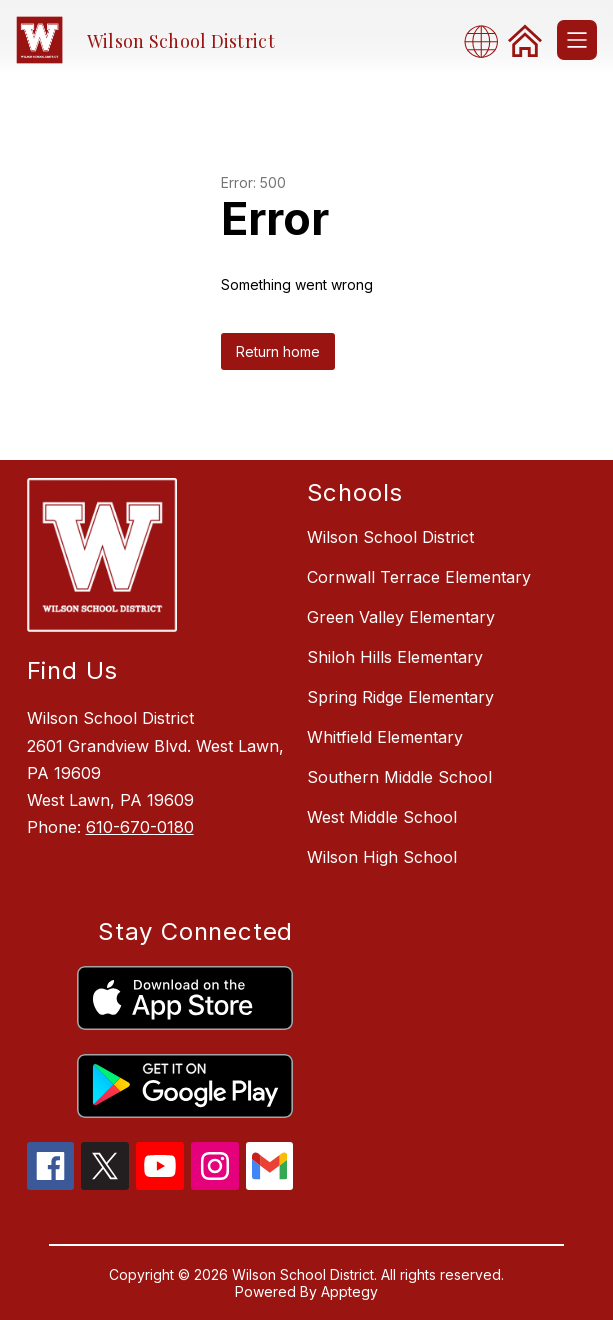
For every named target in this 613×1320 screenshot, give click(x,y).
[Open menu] (577, 40)
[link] (525, 40)
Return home (278, 351)
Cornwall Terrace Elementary (419, 577)
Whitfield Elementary (385, 737)
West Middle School (382, 817)
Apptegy (349, 1291)
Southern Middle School (399, 777)
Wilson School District (390, 537)
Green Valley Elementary (401, 617)
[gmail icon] (270, 1184)
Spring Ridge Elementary (400, 697)
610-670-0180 (140, 827)
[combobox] (487, 40)
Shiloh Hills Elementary (395, 657)
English (487, 40)
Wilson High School (382, 857)
